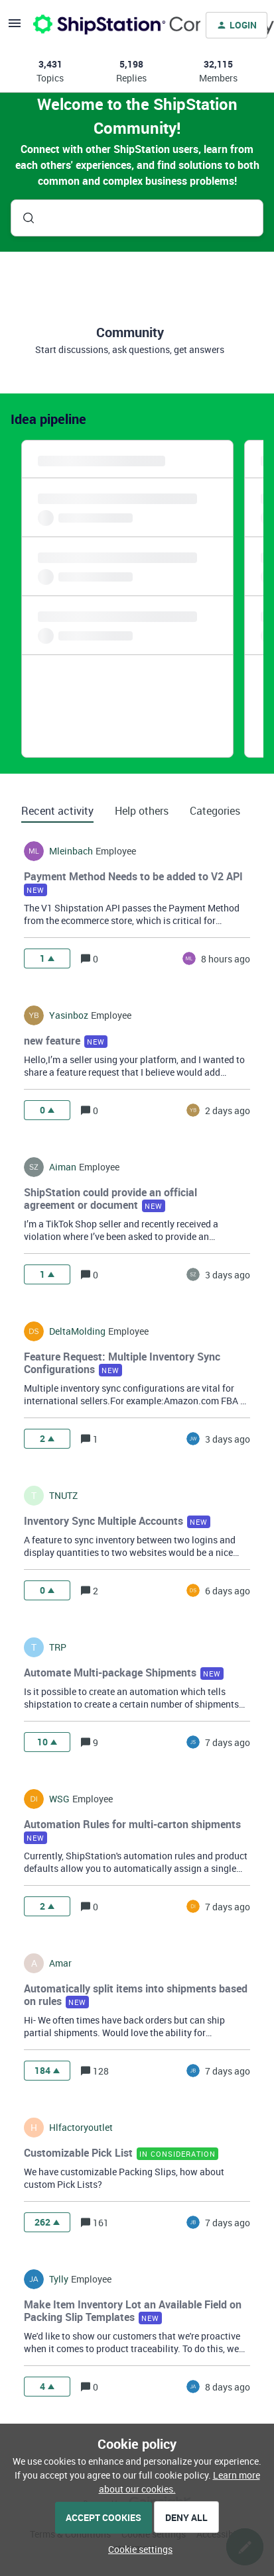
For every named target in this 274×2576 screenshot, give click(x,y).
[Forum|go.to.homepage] (108, 25)
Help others (142, 810)
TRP (57, 1647)
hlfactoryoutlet (81, 2127)
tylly (58, 2279)
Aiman (62, 1167)
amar (60, 1963)
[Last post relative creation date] (225, 959)
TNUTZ (63, 1495)
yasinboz (68, 1015)
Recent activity (57, 810)
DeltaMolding (77, 1331)
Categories (215, 810)
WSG (59, 1799)
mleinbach (71, 851)
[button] (137, 2549)
